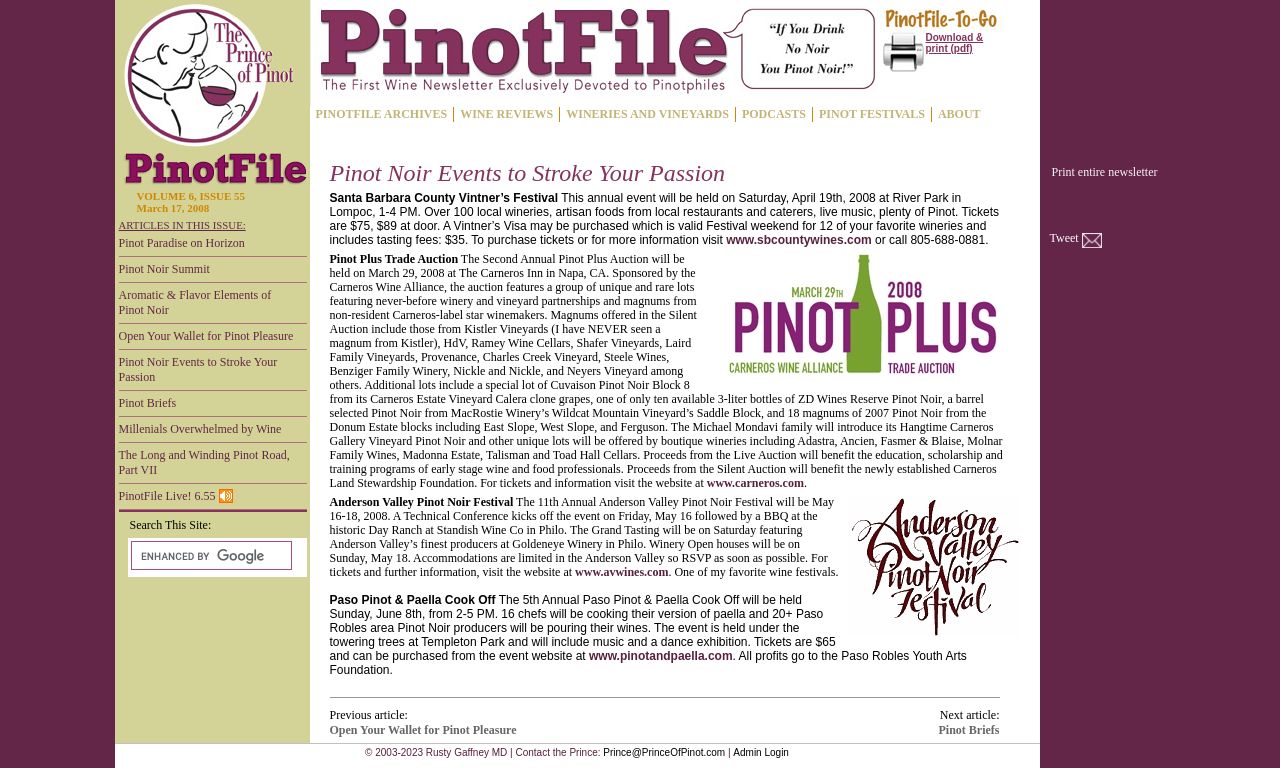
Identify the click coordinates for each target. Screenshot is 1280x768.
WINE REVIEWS (506, 114)
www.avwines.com (621, 572)
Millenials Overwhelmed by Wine (200, 429)
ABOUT (959, 114)
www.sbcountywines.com (799, 240)
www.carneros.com (755, 483)
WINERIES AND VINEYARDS (647, 114)
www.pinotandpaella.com (661, 656)
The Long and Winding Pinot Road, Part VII (204, 462)
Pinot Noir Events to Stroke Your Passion (198, 369)
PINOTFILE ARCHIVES (382, 114)
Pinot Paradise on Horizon (182, 243)
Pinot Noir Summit (164, 269)
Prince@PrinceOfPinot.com (664, 752)
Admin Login (761, 752)
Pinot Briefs (148, 403)
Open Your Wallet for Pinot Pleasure (206, 336)
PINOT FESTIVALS (872, 114)
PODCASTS (774, 114)
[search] (209, 556)
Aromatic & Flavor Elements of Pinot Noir (195, 302)
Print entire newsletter (1105, 172)
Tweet (1064, 238)
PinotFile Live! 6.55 (176, 496)
